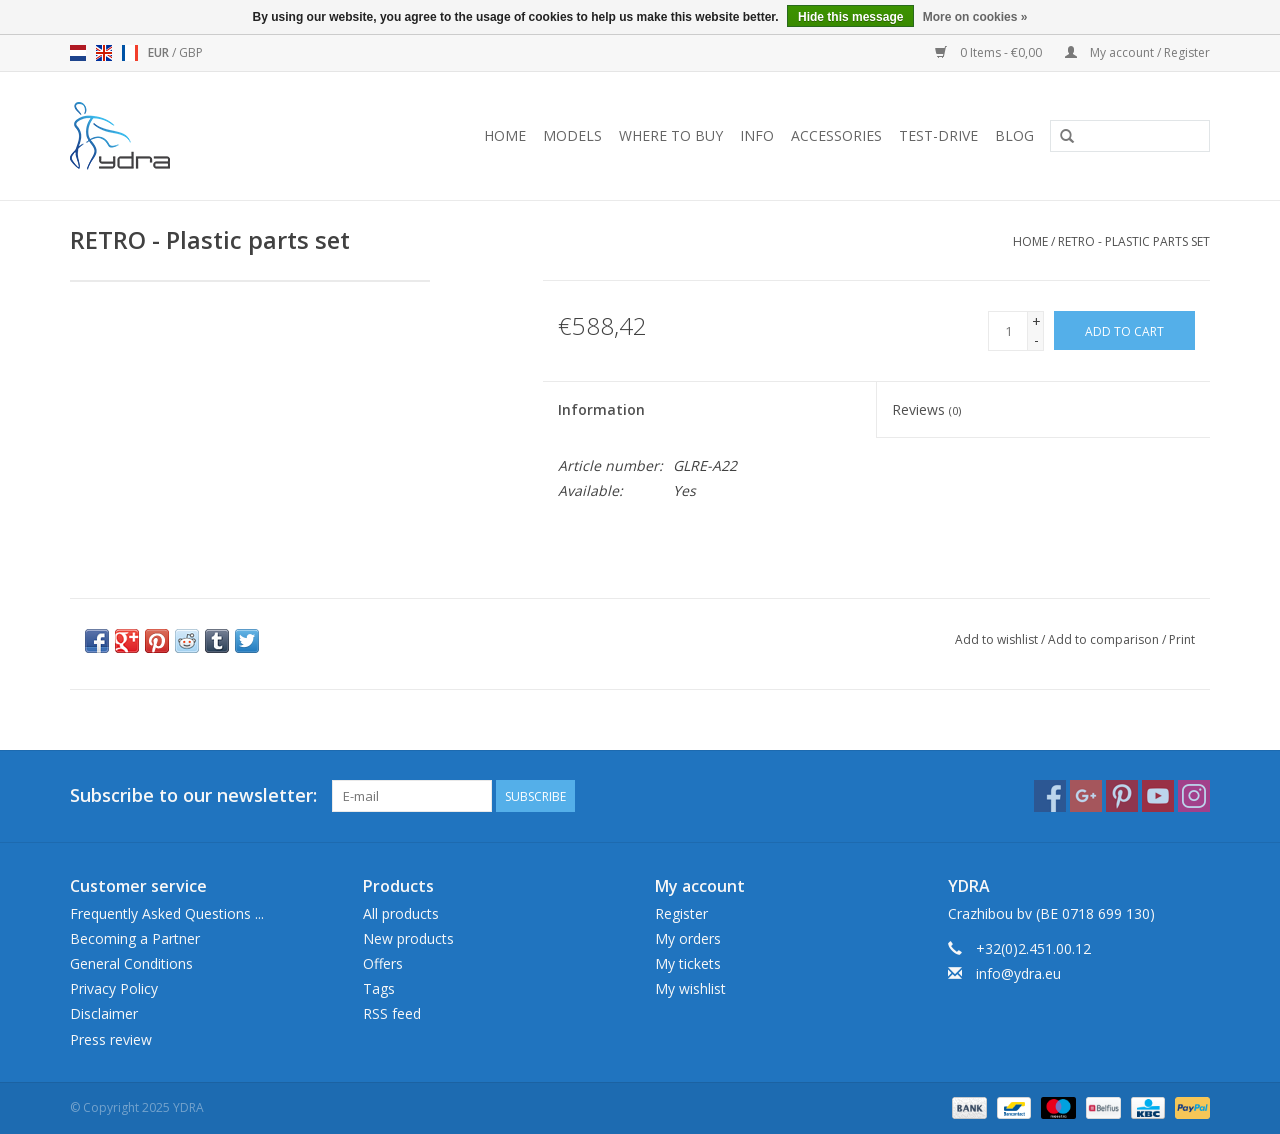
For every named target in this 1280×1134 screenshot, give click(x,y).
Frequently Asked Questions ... (167, 913)
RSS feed (392, 1013)
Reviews (926, 409)
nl (78, 53)
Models (572, 135)
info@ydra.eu (1018, 973)
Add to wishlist (996, 639)
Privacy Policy (114, 988)
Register (681, 913)
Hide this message (850, 17)
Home (505, 135)
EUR (160, 52)
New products (408, 938)
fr (130, 53)
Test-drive (938, 135)
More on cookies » (975, 17)
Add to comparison (1105, 639)
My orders (688, 938)
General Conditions (131, 963)
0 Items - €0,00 (990, 52)
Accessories (836, 135)
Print (1182, 639)
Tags (379, 988)
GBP (191, 52)
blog (1014, 135)
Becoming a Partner (135, 938)
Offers (383, 963)
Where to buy (671, 135)
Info (757, 135)
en (104, 53)
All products (401, 913)
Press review (111, 1039)
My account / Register (1137, 52)
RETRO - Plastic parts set (1134, 241)
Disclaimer (104, 1013)
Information (601, 409)
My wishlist (690, 988)
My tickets (688, 963)
